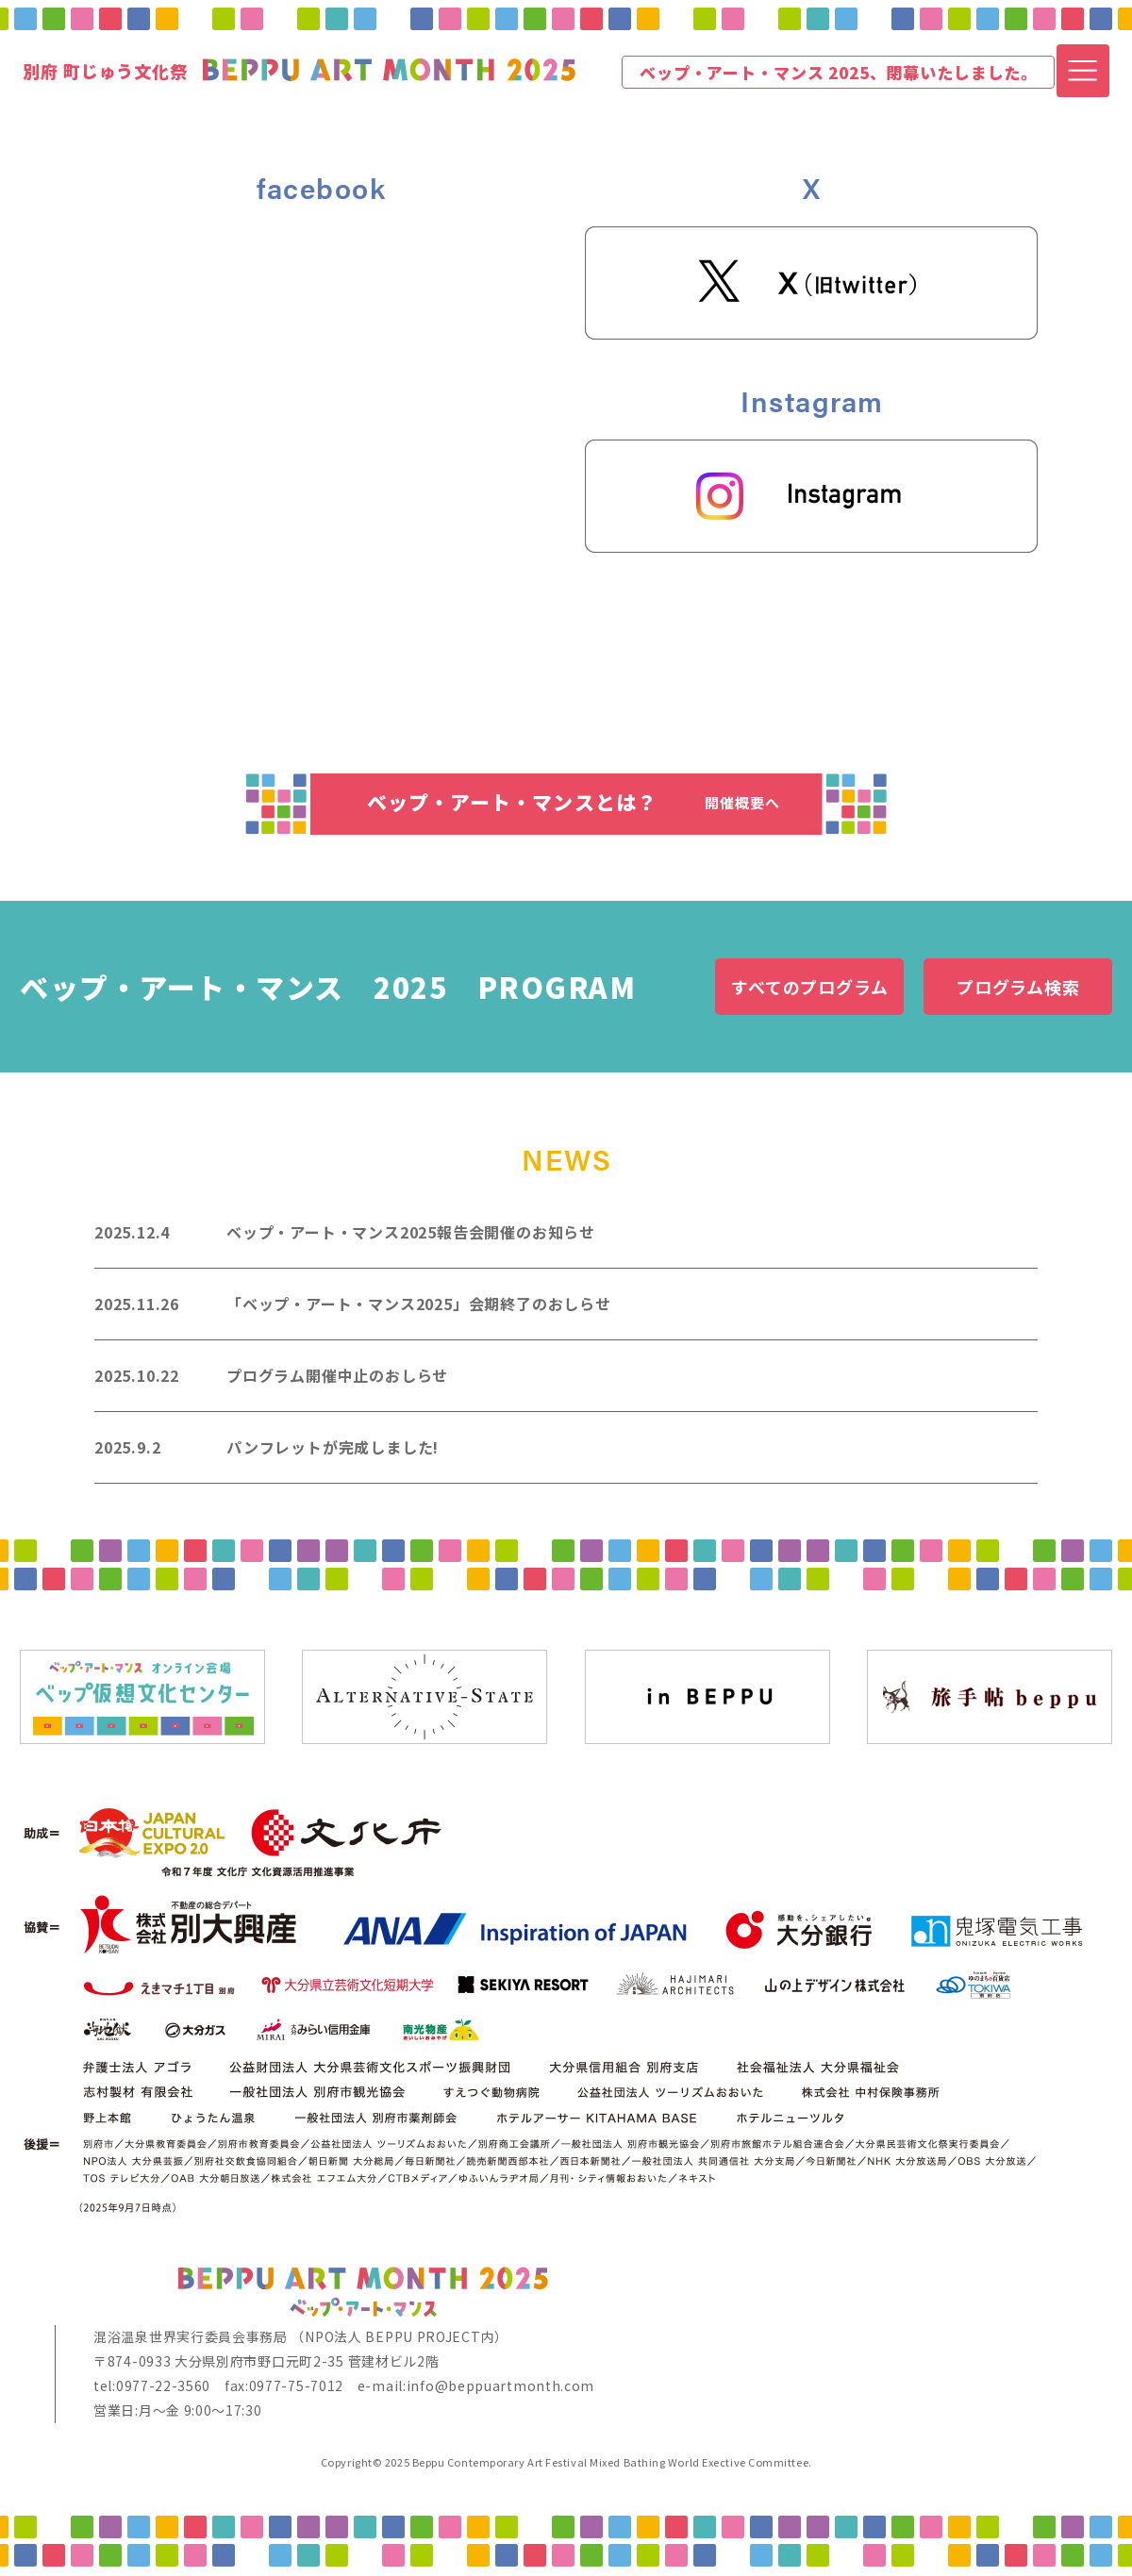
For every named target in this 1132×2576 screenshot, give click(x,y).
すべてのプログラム (810, 986)
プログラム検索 (1018, 986)
